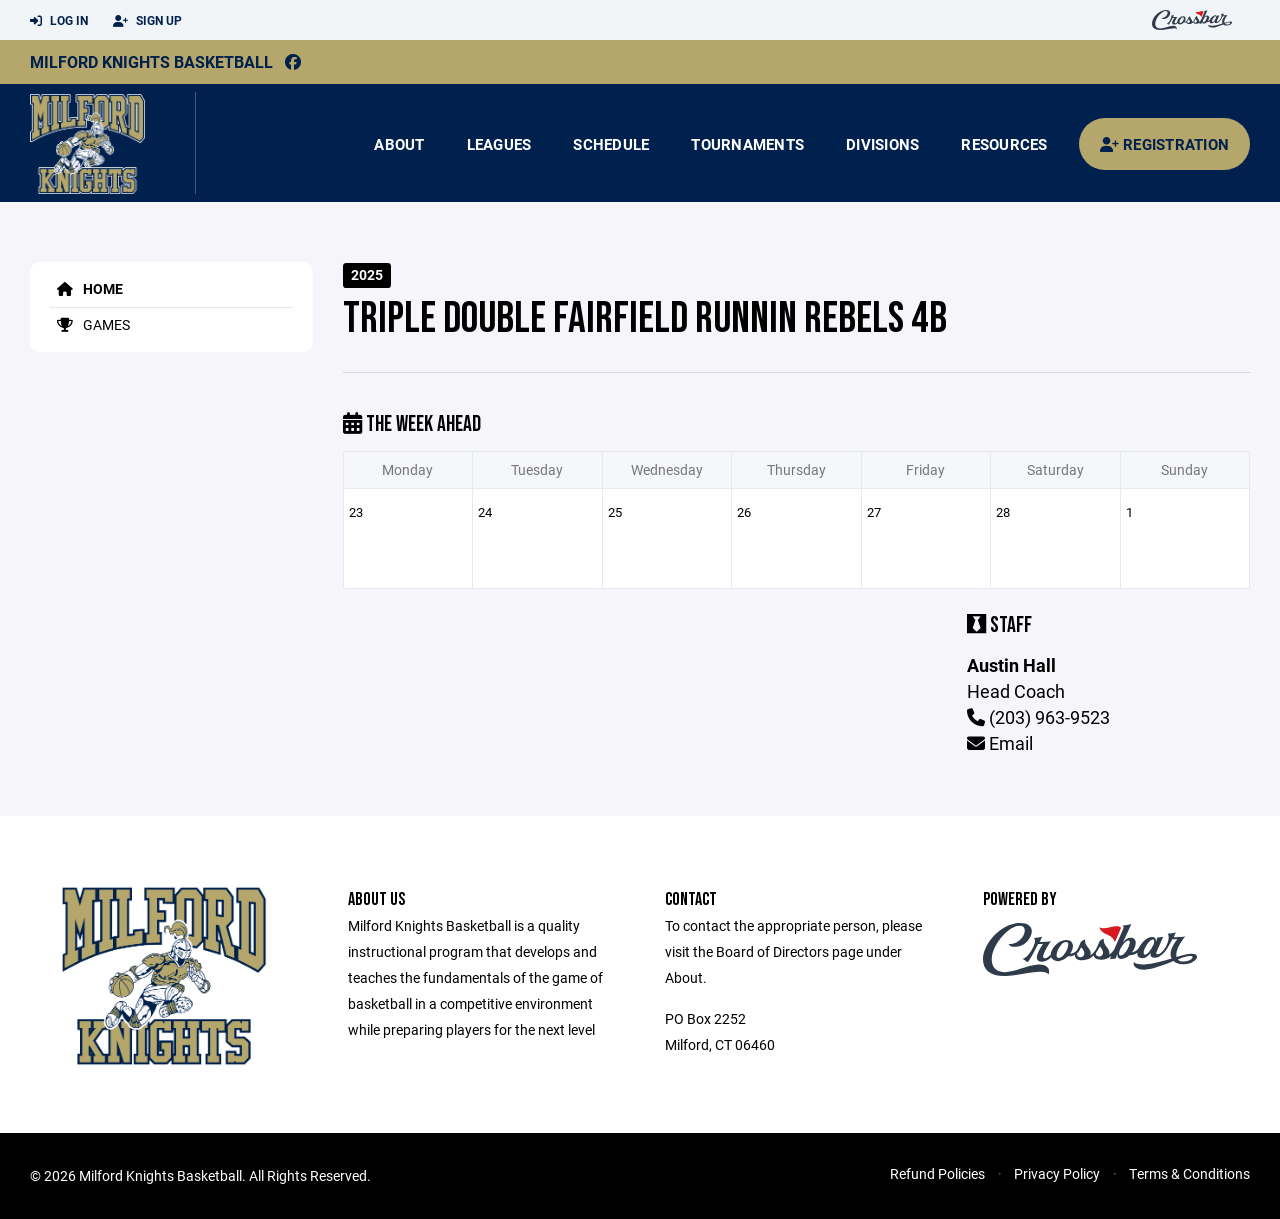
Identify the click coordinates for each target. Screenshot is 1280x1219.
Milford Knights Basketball (151, 61)
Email (1000, 743)
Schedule (611, 144)
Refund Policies (937, 1173)
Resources (1004, 144)
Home (86, 288)
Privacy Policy (1057, 1173)
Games (90, 324)
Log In (59, 21)
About (399, 144)
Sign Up (147, 21)
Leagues (499, 144)
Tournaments (747, 144)
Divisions (882, 144)
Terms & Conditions (1189, 1173)
